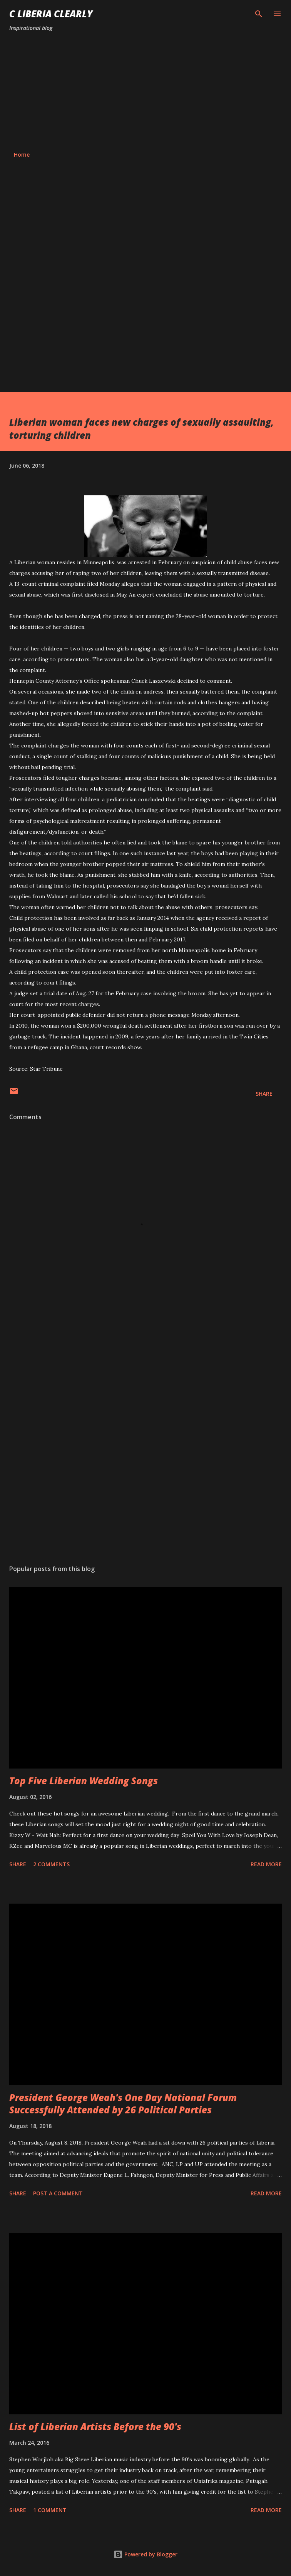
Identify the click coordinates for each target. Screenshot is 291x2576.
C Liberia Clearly (51, 13)
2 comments (51, 1864)
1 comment (50, 2510)
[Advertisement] (145, 91)
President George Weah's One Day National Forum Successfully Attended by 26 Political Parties (123, 2103)
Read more (266, 1864)
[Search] (258, 13)
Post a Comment (58, 2193)
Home (22, 154)
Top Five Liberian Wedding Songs (83, 1780)
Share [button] (264, 1093)
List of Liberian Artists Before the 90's (95, 2426)
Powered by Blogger (145, 2554)
